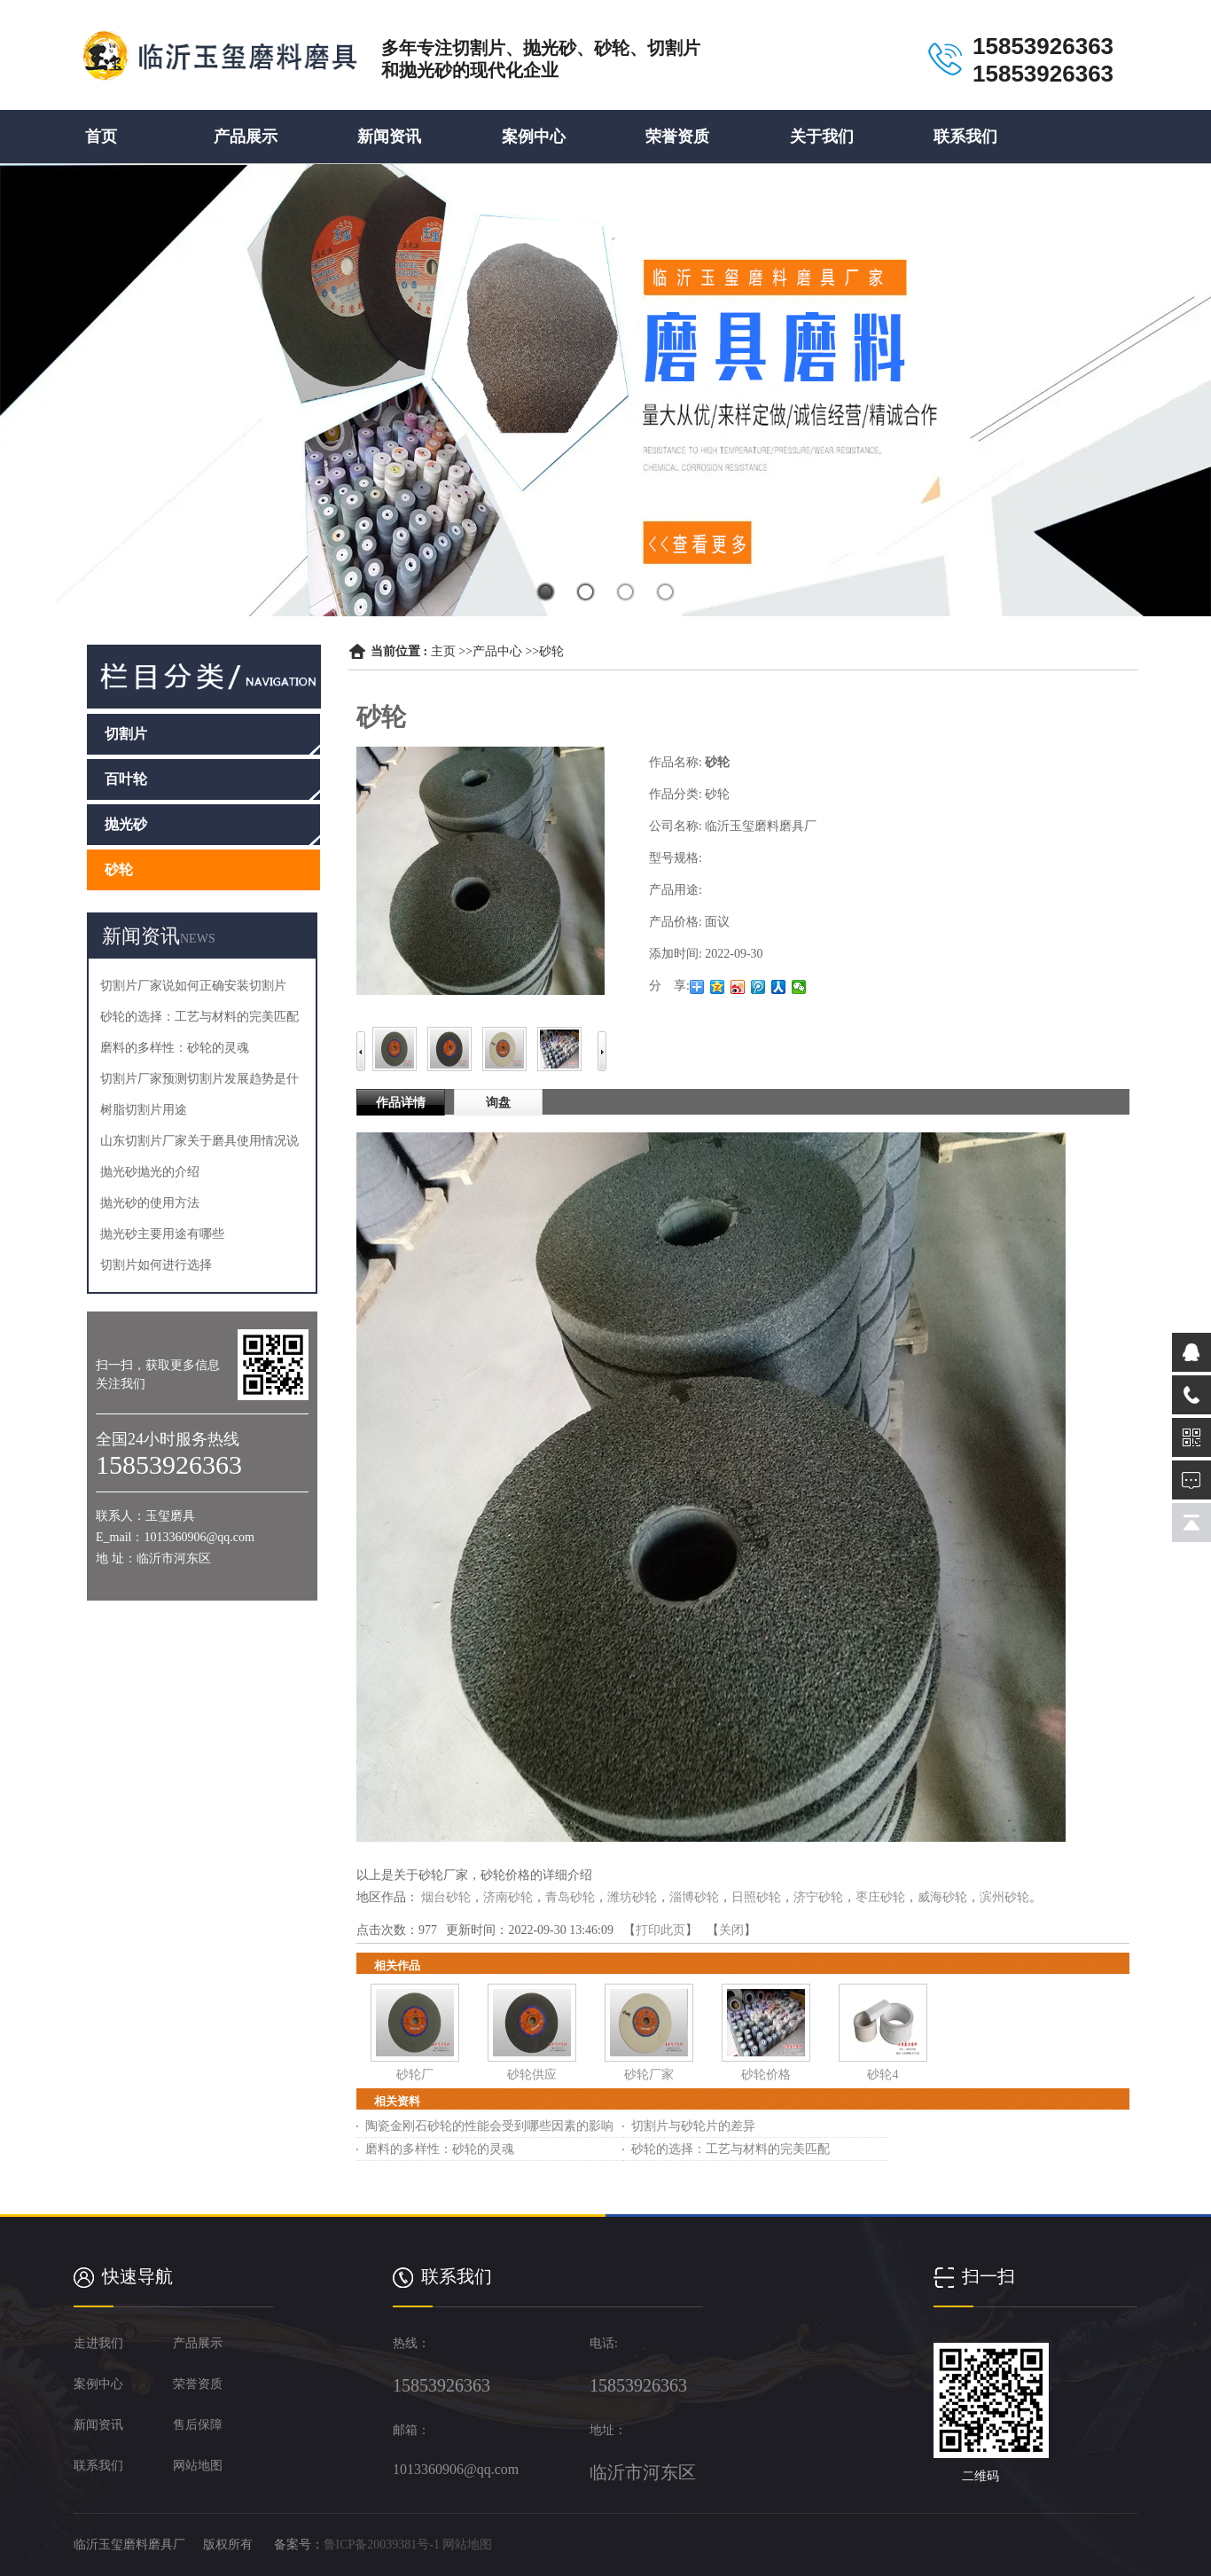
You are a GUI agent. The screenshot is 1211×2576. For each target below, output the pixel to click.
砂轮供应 (532, 2074)
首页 (101, 136)
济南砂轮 (508, 1897)
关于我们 (822, 136)
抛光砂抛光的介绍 (149, 1171)
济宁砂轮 (818, 1897)
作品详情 (401, 1102)
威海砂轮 (942, 1897)
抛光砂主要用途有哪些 (162, 1234)
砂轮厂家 (649, 2074)
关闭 (731, 1930)
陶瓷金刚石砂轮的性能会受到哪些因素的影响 (489, 2126)
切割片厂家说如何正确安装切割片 (193, 985)
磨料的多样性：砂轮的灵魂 (174, 1047)
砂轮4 (882, 2074)
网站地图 (467, 2544)
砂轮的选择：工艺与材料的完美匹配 (199, 1016)
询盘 (498, 1102)
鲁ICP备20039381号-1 (382, 2544)
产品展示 (245, 136)
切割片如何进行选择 (156, 1265)
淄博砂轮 (694, 1897)
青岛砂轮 (570, 1897)
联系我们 (965, 136)
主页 (443, 651)
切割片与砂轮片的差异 (693, 2126)
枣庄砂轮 (880, 1897)
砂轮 (551, 651)
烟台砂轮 (446, 1897)
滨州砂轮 (1004, 1897)
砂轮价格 (766, 2074)
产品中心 (497, 651)
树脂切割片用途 (143, 1109)
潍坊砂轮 (632, 1897)
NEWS (197, 938)
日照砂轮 (756, 1897)
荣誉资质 (677, 136)
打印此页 (660, 1930)
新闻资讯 (389, 136)
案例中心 (534, 136)
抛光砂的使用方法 (149, 1203)
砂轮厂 (415, 2074)
